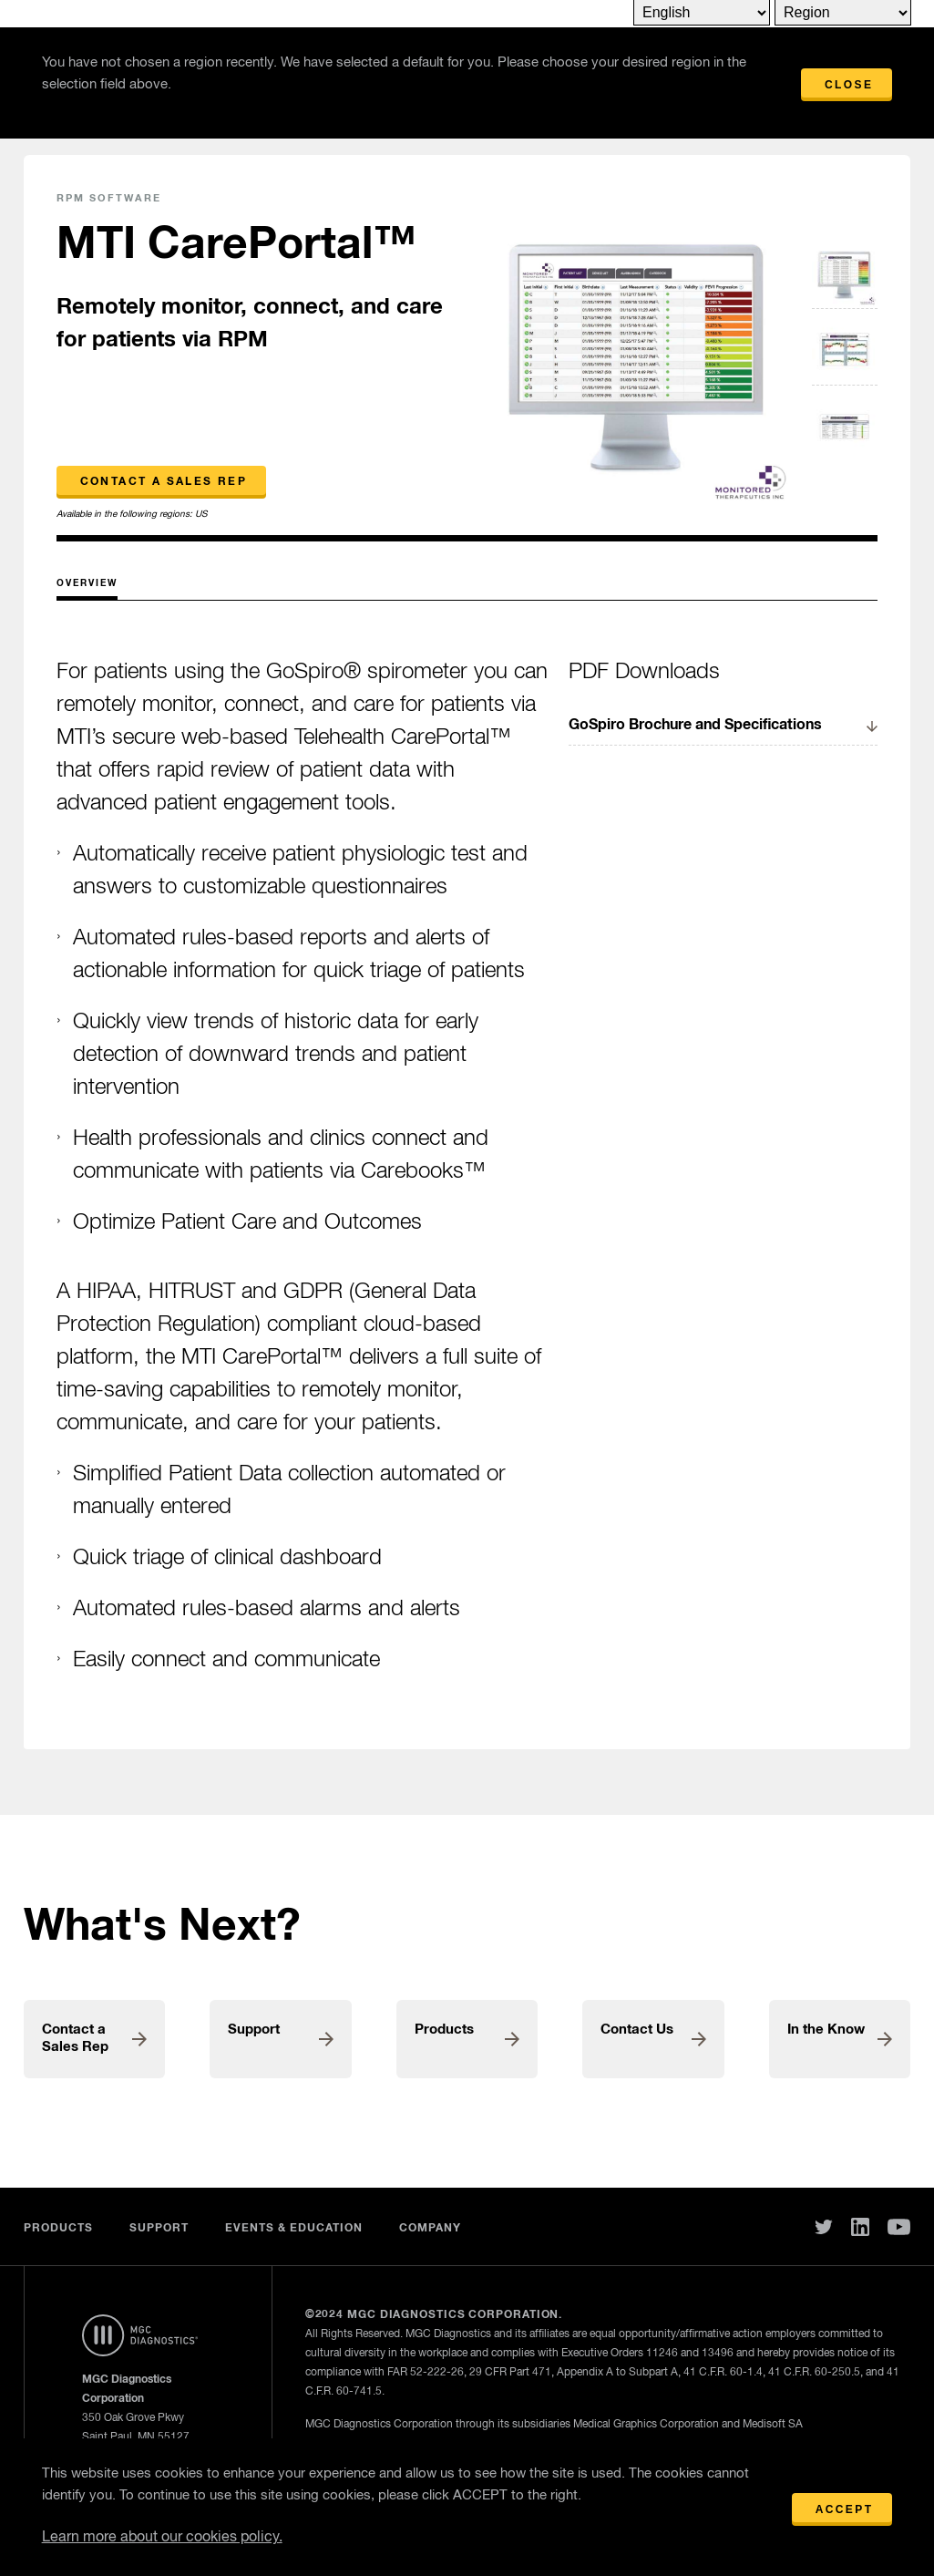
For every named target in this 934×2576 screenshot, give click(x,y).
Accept (845, 2509)
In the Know (826, 2029)
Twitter (824, 2227)
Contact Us (636, 2029)
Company (430, 2228)
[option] (636, 350)
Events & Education (294, 2228)
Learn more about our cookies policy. (162, 2537)
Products (444, 2029)
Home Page (140, 2335)
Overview (87, 583)
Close (849, 84)
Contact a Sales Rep (164, 482)
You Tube (899, 2227)
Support (254, 2029)
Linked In (860, 2227)
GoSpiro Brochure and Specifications (695, 724)
